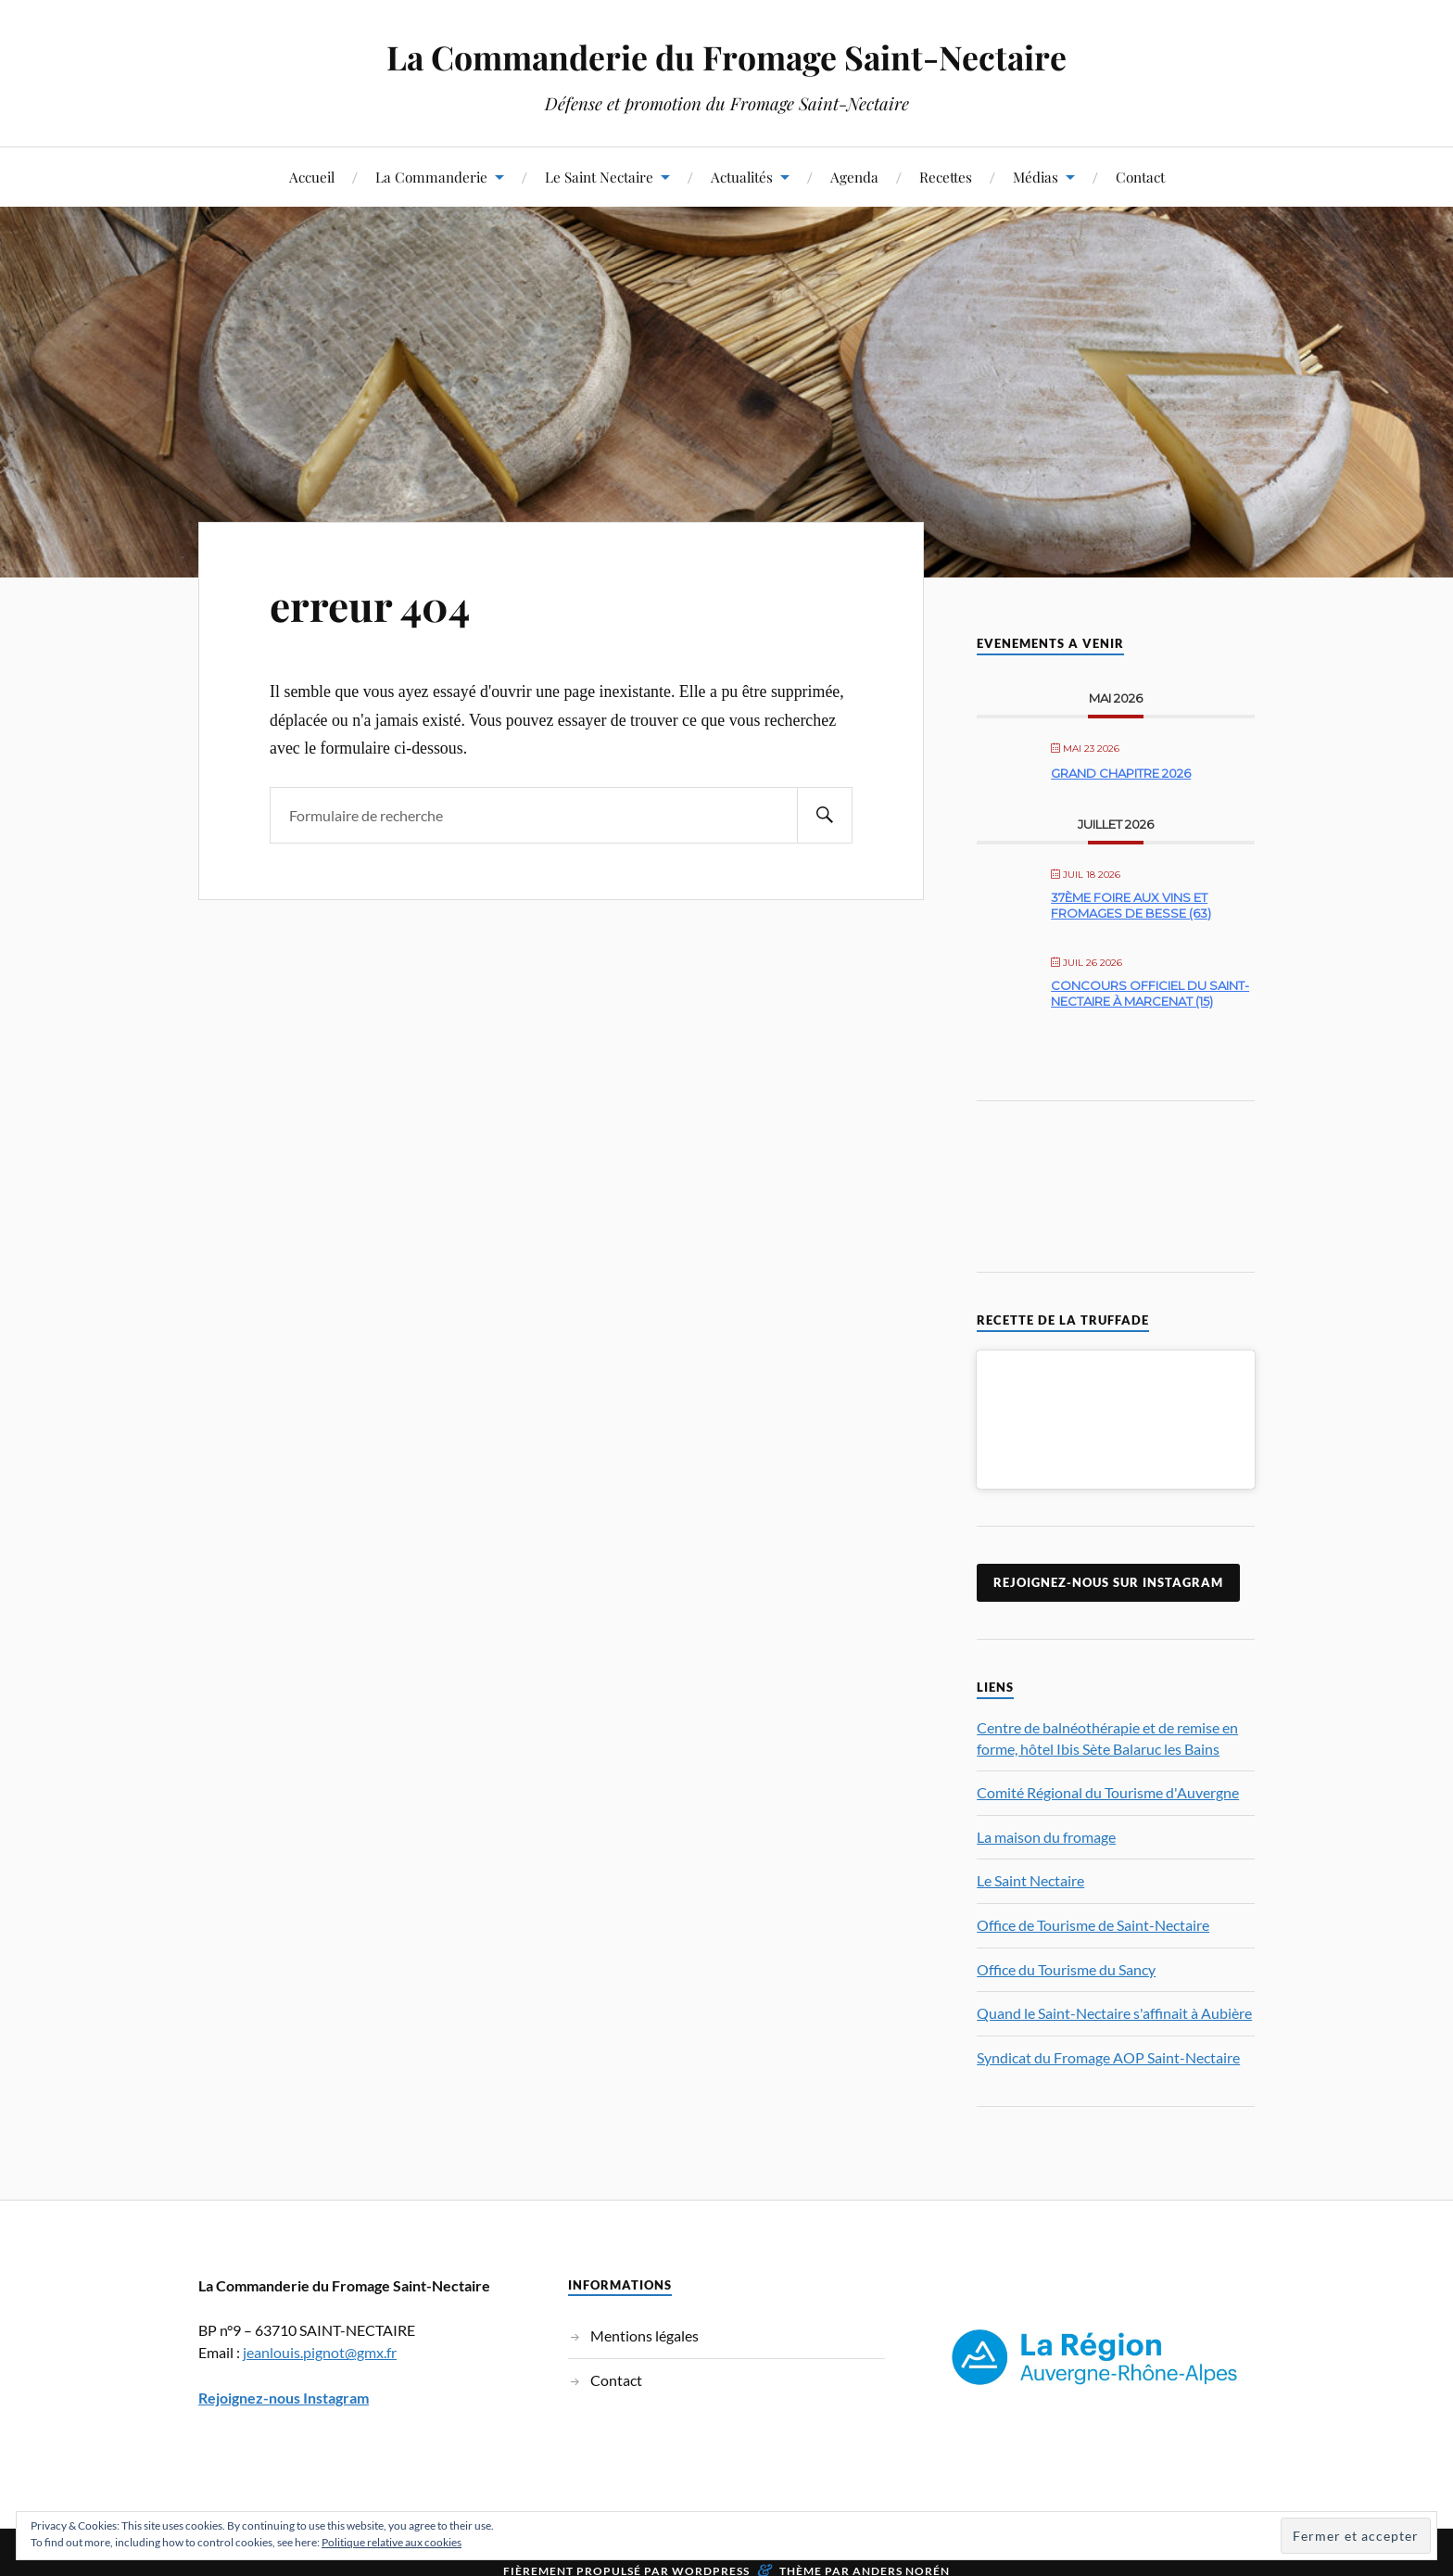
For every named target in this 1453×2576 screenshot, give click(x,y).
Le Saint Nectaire (599, 176)
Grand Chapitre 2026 (1121, 773)
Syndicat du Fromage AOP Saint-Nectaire (1108, 2065)
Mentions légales (644, 2344)
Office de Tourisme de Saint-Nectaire (1093, 1933)
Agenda (854, 176)
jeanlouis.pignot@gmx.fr (320, 2360)
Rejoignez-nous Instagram (283, 2405)
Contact (1140, 176)
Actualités (742, 176)
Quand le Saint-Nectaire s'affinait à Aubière (1114, 2021)
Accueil (312, 176)
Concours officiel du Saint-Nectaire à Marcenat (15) (1150, 993)
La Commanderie (431, 176)
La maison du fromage (1046, 1844)
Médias (1035, 176)
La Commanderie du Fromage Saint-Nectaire (726, 56)
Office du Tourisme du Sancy (1066, 1977)
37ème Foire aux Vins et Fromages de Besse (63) (1131, 905)
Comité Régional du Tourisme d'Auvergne (1108, 1800)
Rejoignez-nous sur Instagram (1108, 1590)
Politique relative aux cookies (391, 2542)
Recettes (945, 176)
